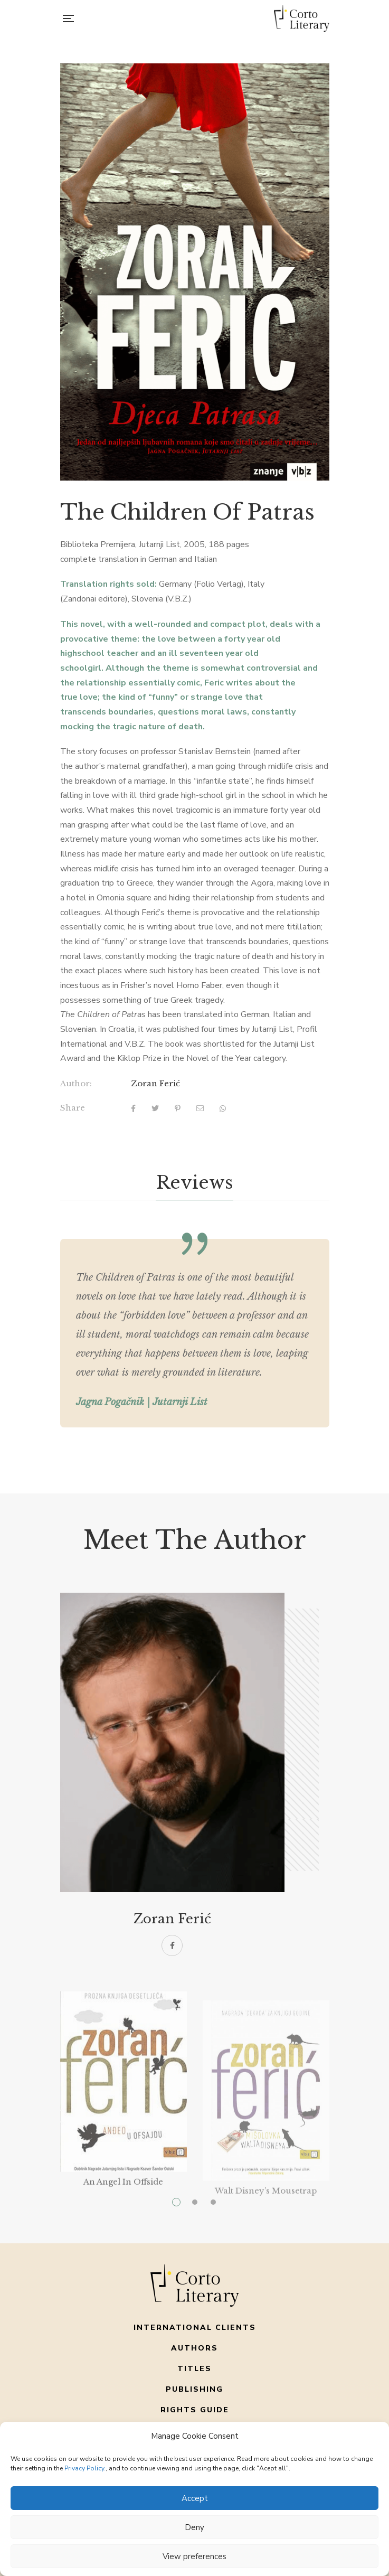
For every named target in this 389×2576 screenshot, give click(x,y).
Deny (194, 2527)
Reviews (194, 1182)
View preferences (194, 2556)
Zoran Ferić (155, 1083)
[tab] (194, 1183)
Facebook (172, 1945)
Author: (76, 1083)
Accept (195, 2498)
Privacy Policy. (85, 2468)
